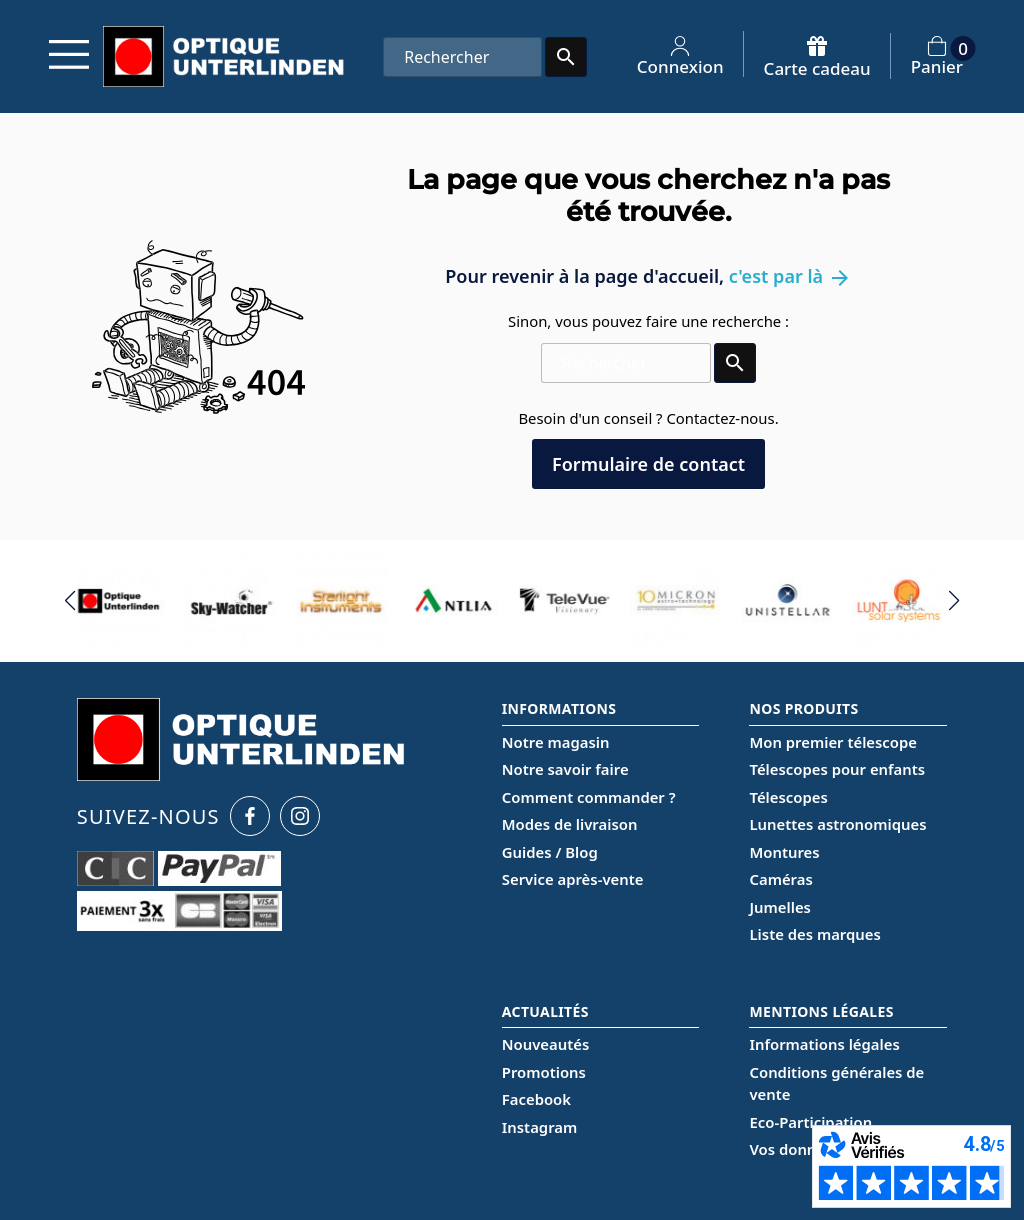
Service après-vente (573, 879)
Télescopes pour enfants (837, 769)
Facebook (536, 1099)
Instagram (539, 1127)
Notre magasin (556, 742)
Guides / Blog (550, 852)
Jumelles (779, 907)
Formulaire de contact (648, 464)
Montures (784, 852)
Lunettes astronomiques (837, 824)
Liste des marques (814, 934)
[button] (70, 601)
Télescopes (788, 797)
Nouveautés (545, 1044)
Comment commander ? (589, 797)
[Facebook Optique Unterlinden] (250, 816)
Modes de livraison (570, 824)
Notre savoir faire (565, 769)
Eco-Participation (810, 1122)
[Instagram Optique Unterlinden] (300, 816)
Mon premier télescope (833, 742)
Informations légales (824, 1044)
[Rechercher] (462, 57)
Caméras (780, 879)
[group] (122, 600)
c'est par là (790, 276)
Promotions (544, 1072)
